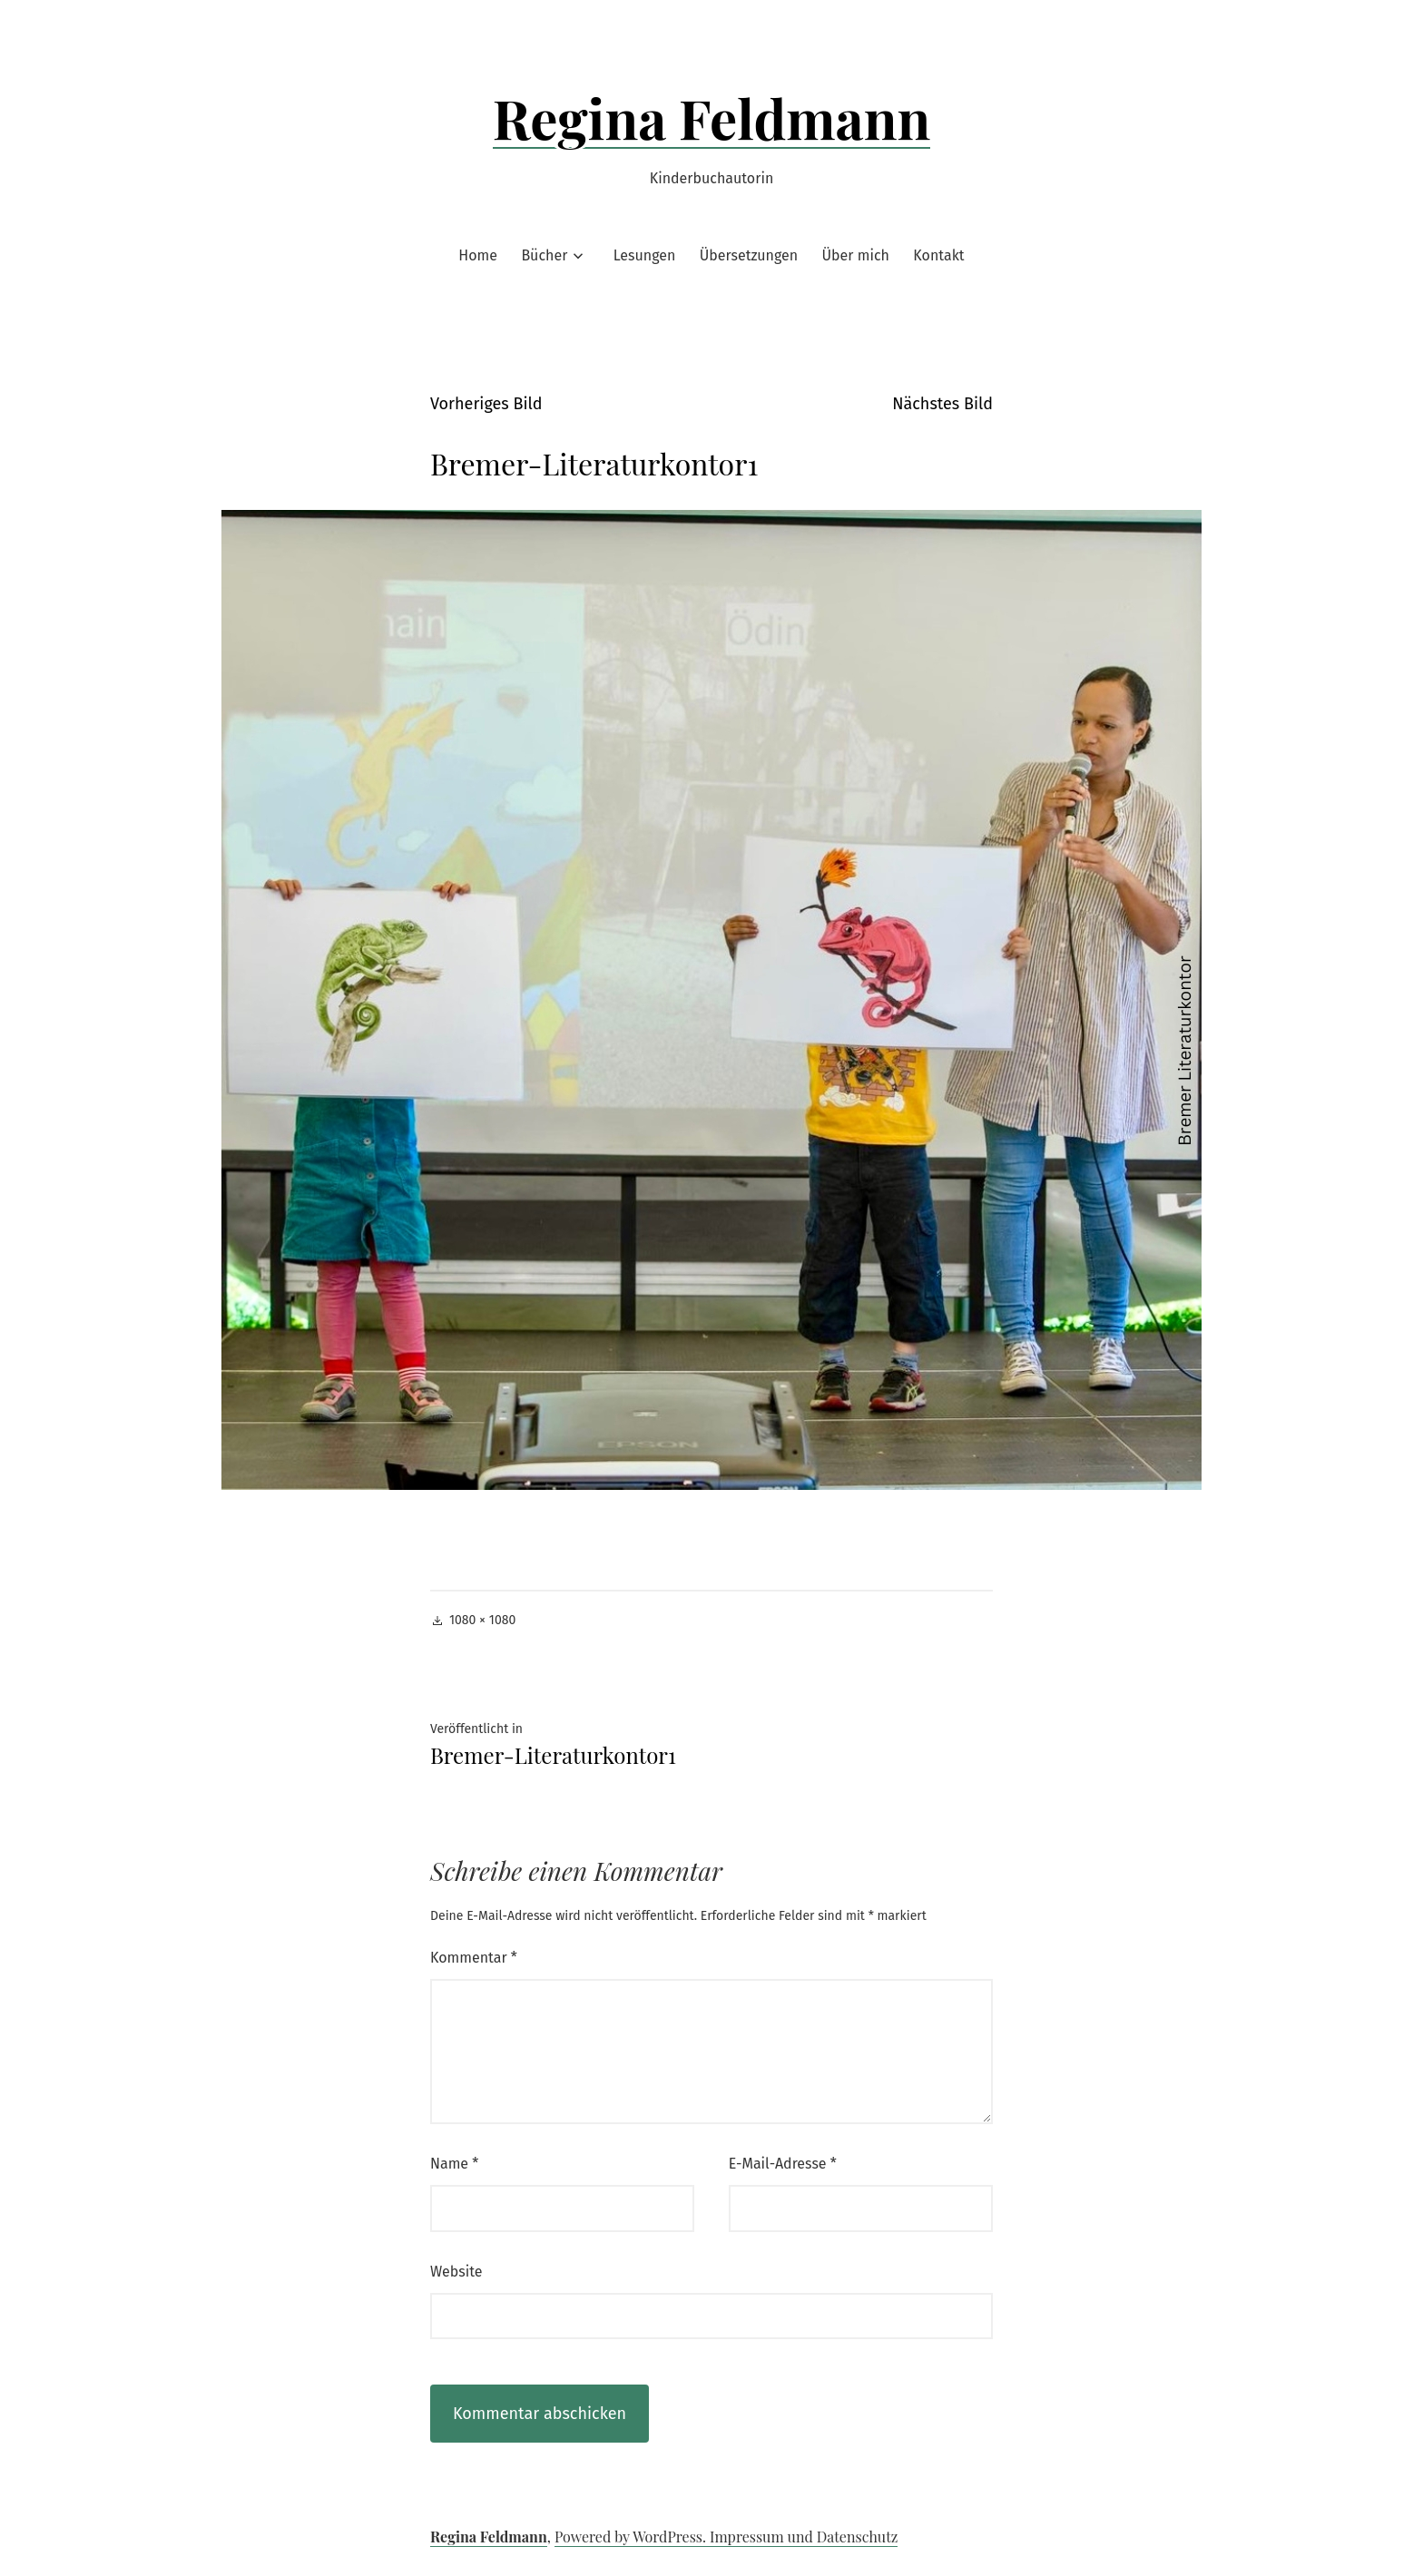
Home (477, 255)
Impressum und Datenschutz (804, 2536)
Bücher (544, 255)
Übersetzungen (749, 255)
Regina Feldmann (712, 117)
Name (454, 2163)
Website (456, 2271)
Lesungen (644, 255)
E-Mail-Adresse (783, 2163)
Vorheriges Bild (486, 404)
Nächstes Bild (942, 404)
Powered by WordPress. (632, 2536)
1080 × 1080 (482, 1620)
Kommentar (473, 1957)
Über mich (855, 255)
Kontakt (938, 255)
